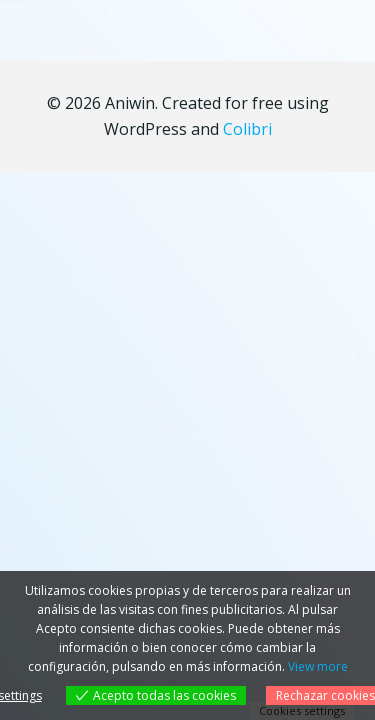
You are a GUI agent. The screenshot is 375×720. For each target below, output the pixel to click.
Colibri (247, 129)
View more (318, 666)
